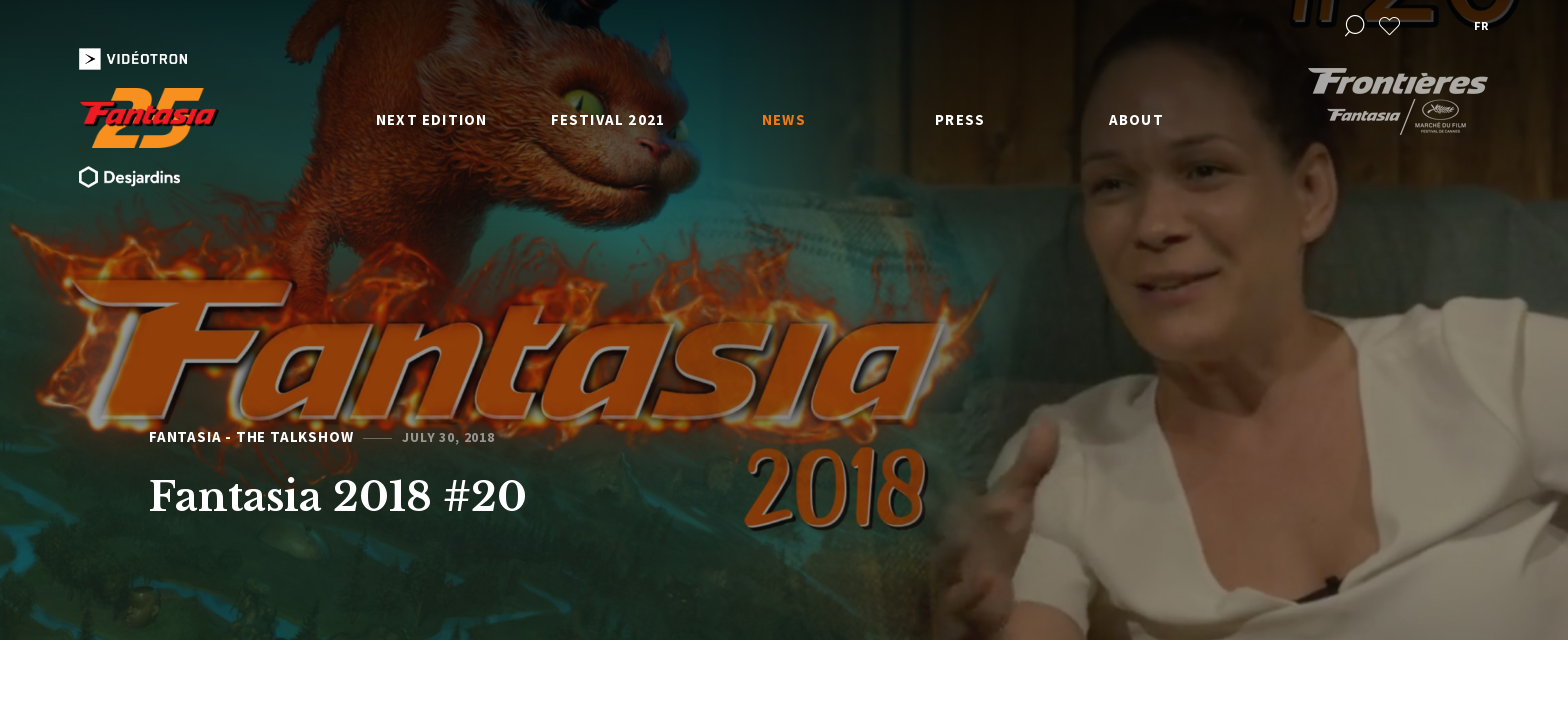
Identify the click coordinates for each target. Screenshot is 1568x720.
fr (1481, 25)
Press (960, 119)
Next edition (431, 119)
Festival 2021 (608, 119)
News (784, 119)
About (1136, 119)
